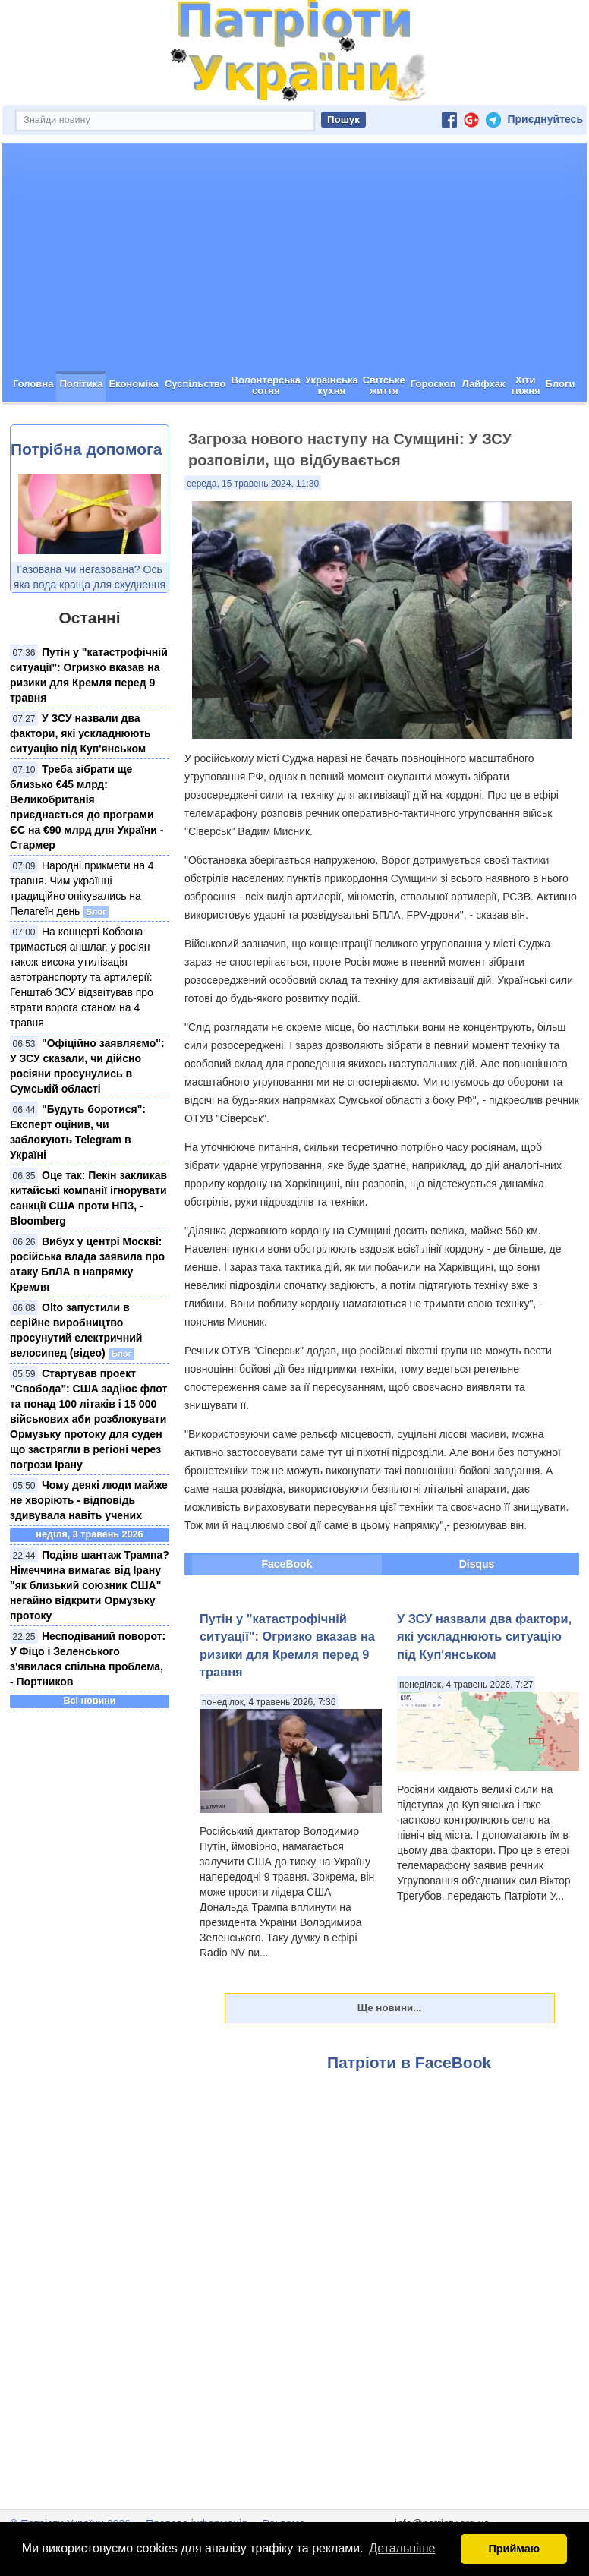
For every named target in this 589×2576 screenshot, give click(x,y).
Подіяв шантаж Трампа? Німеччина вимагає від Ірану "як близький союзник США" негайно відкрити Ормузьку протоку (89, 1585)
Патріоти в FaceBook (409, 2062)
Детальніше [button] (402, 2548)
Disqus (477, 1564)
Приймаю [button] (514, 2549)
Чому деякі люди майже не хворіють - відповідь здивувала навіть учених (89, 1500)
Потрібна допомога (86, 449)
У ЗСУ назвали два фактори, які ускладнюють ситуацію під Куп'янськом (80, 733)
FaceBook (287, 1564)
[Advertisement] (294, 257)
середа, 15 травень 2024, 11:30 (253, 483)
